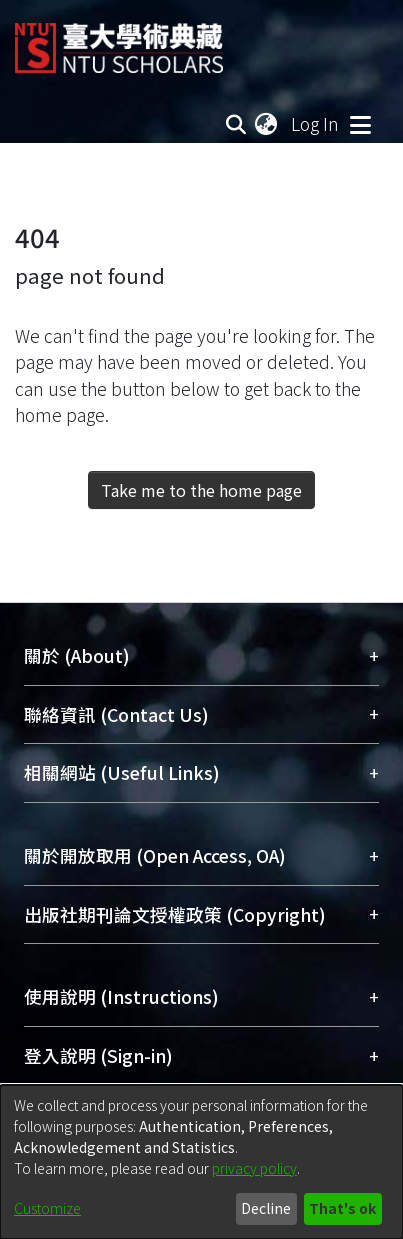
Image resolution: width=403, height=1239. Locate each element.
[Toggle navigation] (360, 124)
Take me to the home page (201, 490)
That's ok (342, 1208)
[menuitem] (267, 124)
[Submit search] (235, 124)
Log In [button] (316, 123)
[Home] (119, 40)
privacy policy (254, 1168)
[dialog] (201, 1162)
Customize (47, 1208)
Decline (266, 1208)
